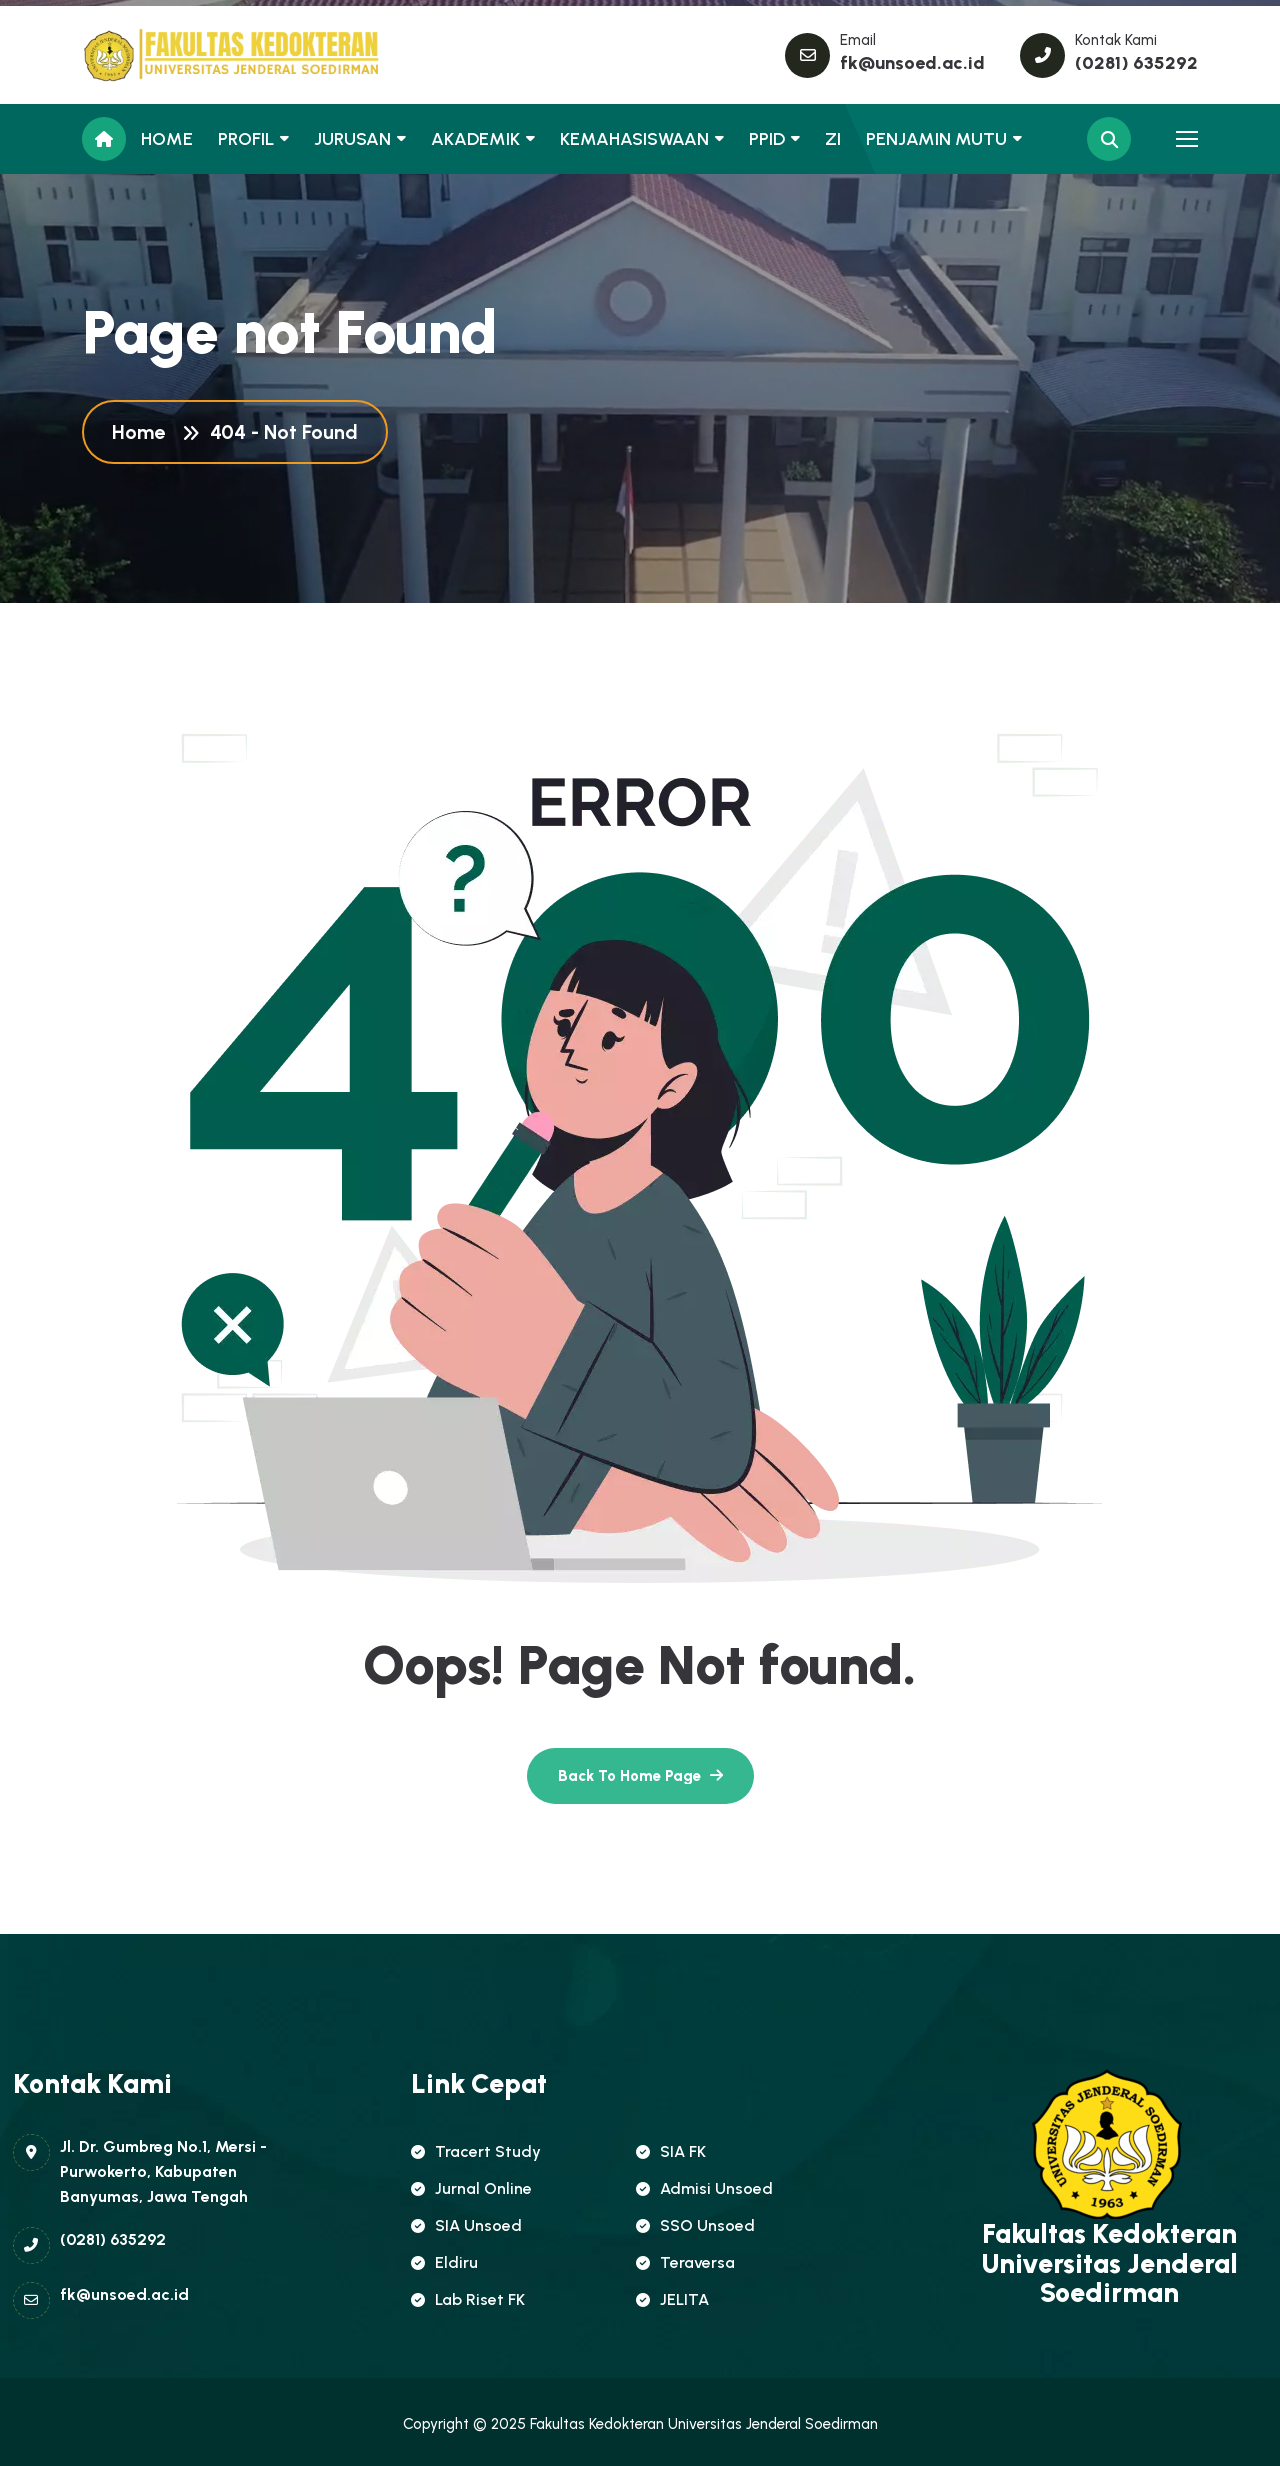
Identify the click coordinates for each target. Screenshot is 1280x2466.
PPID (767, 139)
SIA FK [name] (671, 2151)
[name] (172, 55)
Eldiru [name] (444, 2262)
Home (143, 432)
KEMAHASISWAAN (634, 139)
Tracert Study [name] (476, 2151)
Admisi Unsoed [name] (704, 2188)
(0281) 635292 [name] (1136, 63)
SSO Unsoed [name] (695, 2225)
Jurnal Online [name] (471, 2188)
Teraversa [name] (685, 2262)
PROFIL (246, 139)
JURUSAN (352, 139)
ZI (833, 139)
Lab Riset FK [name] (468, 2299)
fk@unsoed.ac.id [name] (912, 63)
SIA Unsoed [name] (466, 2225)
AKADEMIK (475, 139)
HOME (167, 139)
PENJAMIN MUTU (936, 139)
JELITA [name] (672, 2299)
